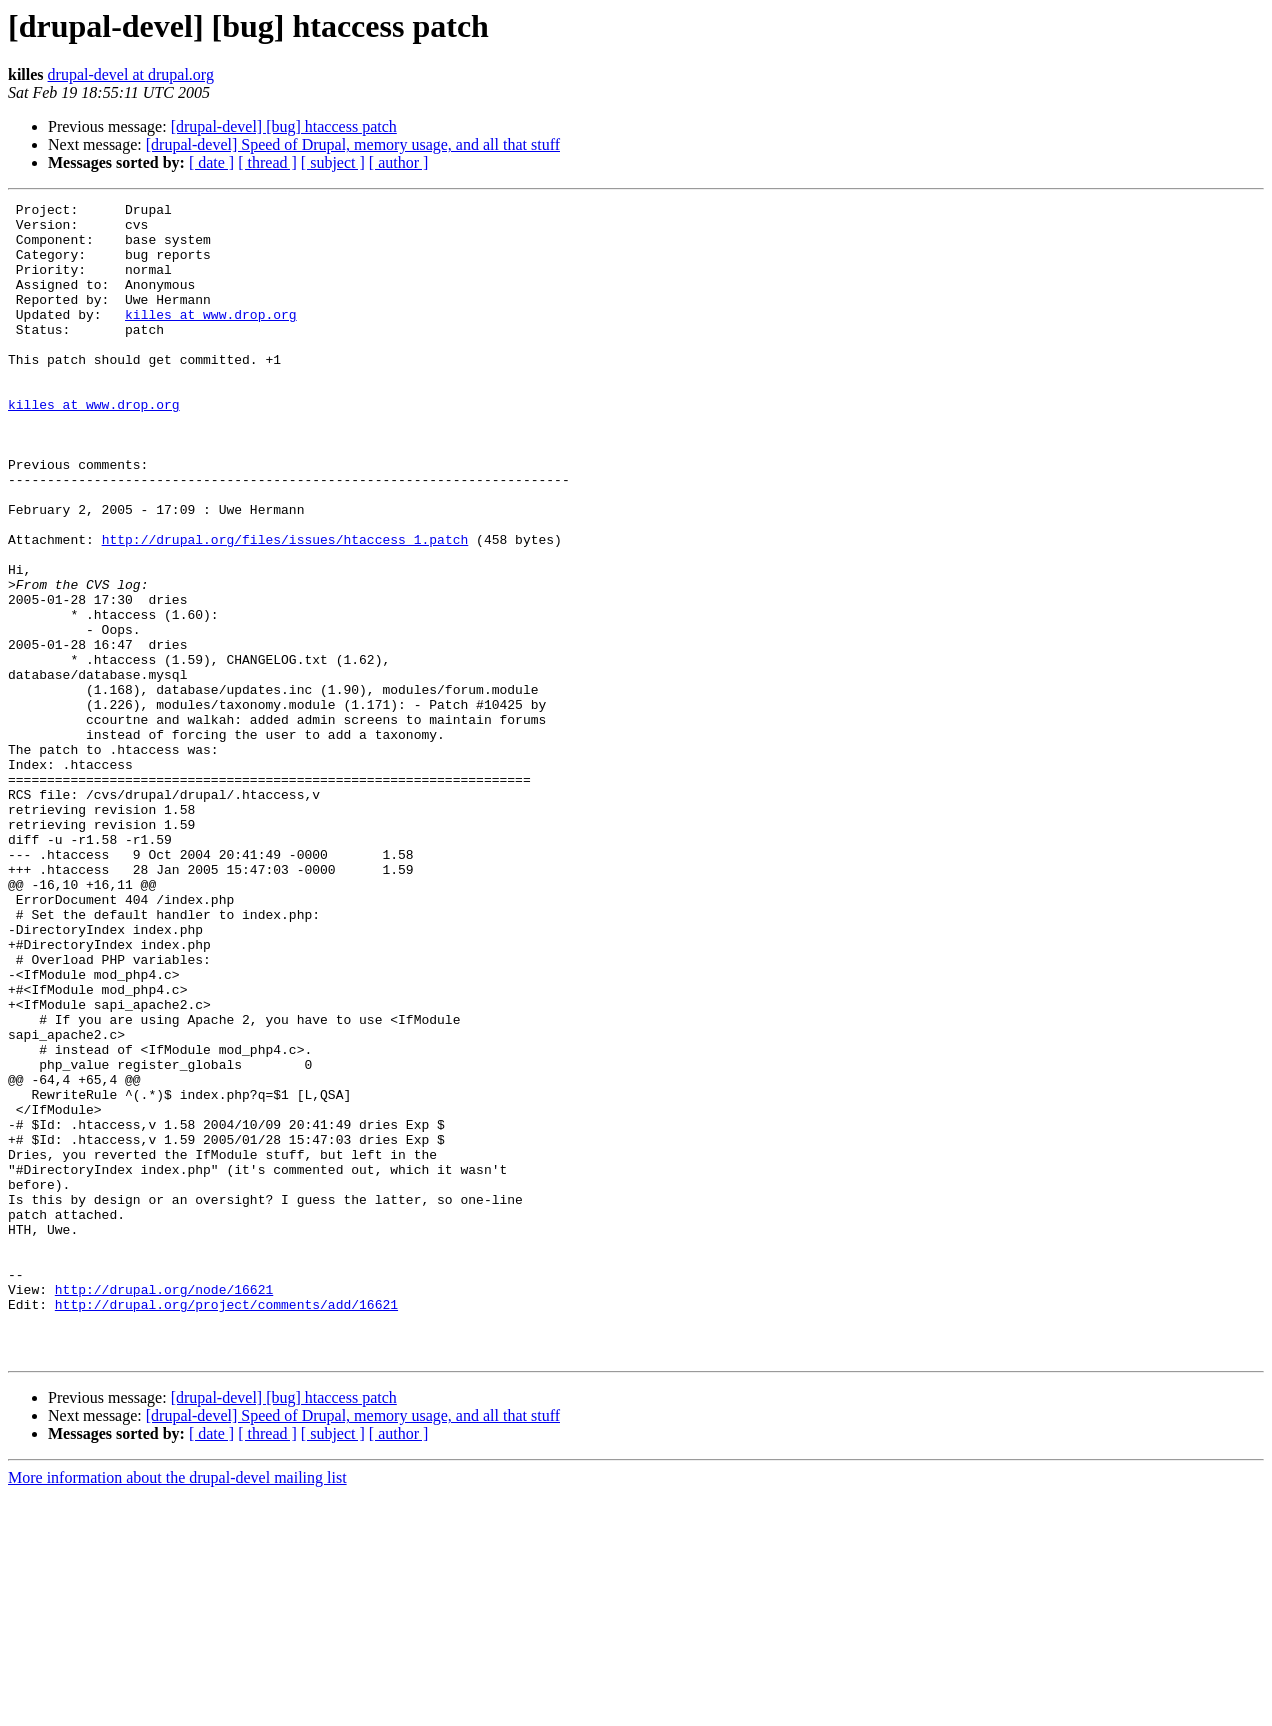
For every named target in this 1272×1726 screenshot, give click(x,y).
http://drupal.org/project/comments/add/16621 (226, 1526)
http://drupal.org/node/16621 (164, 1508)
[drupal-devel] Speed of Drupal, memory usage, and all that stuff (353, 144)
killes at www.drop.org (211, 338)
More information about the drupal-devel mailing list (177, 1708)
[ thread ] (267, 162)
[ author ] (399, 162)
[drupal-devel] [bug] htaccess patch (284, 126)
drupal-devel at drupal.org (131, 74)
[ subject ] (333, 162)
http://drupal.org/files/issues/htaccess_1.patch (285, 608)
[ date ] (211, 162)
